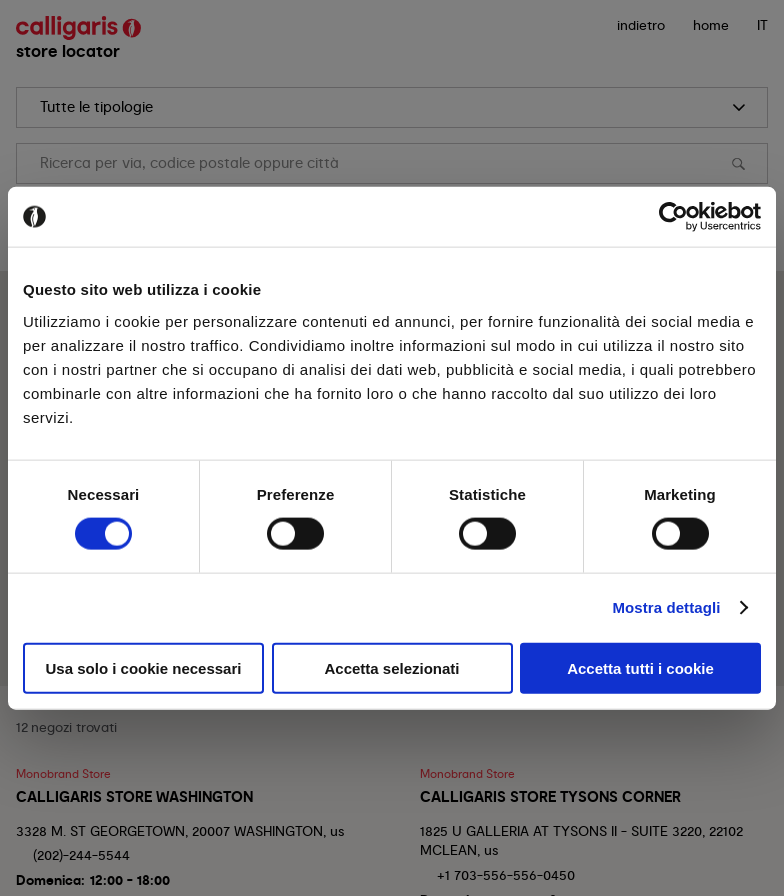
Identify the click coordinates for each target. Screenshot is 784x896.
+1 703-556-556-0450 (506, 875)
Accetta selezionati (391, 667)
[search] (392, 107)
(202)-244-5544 (81, 855)
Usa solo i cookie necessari (144, 667)
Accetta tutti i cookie (640, 667)
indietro (641, 25)
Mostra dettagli (666, 607)
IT (762, 25)
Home (711, 25)
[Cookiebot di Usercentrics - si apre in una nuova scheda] (673, 217)
